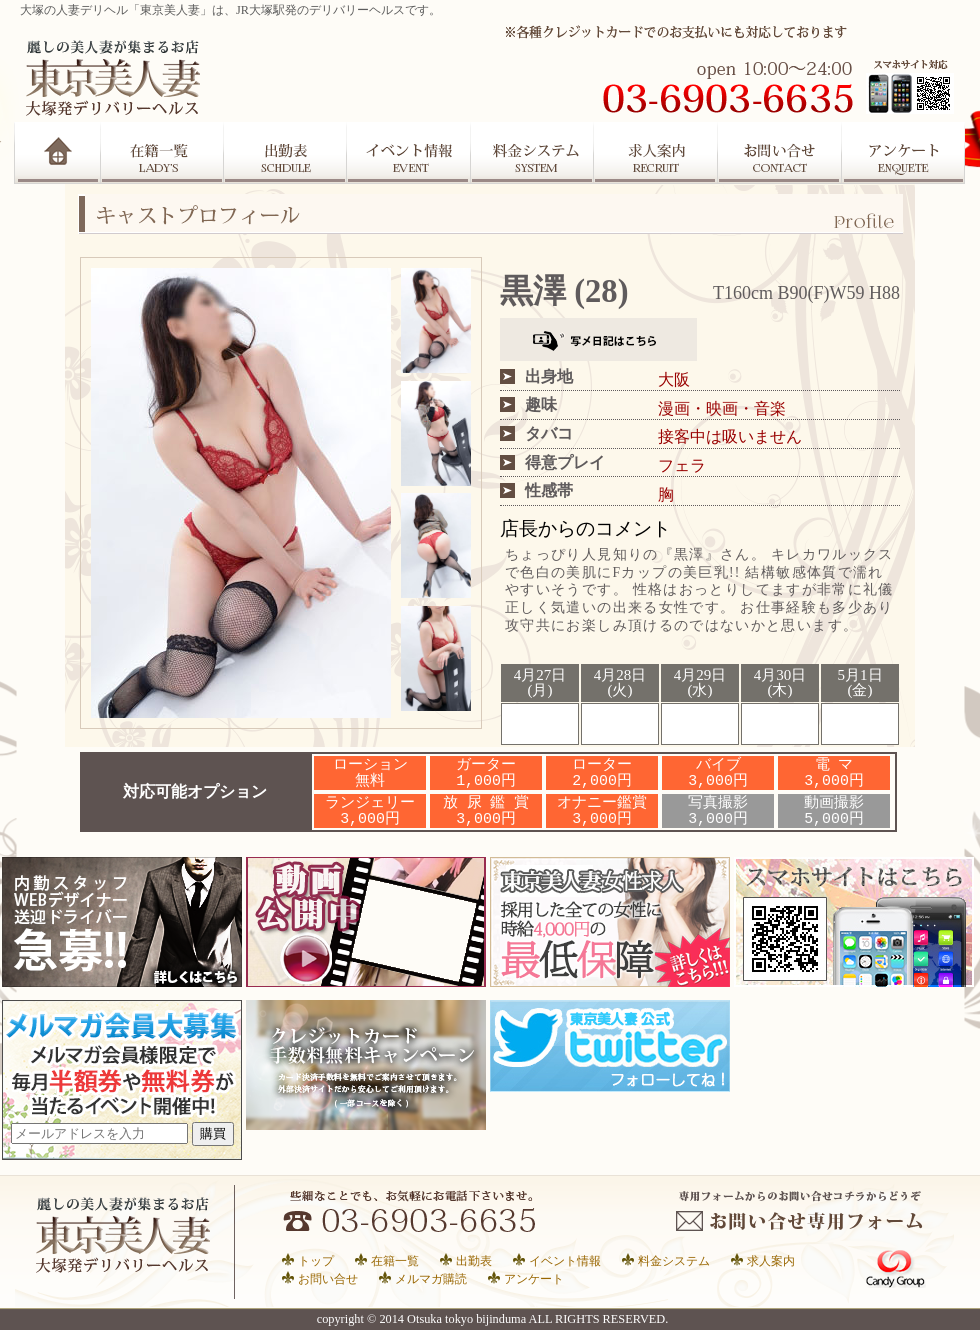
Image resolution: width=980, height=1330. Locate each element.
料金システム (674, 1260)
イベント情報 (565, 1260)
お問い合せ (328, 1278)
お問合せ (781, 153)
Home (57, 153)
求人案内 (657, 153)
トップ (316, 1260)
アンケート (905, 153)
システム (533, 153)
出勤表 (285, 153)
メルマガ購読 (431, 1278)
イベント (409, 153)
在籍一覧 (162, 153)
